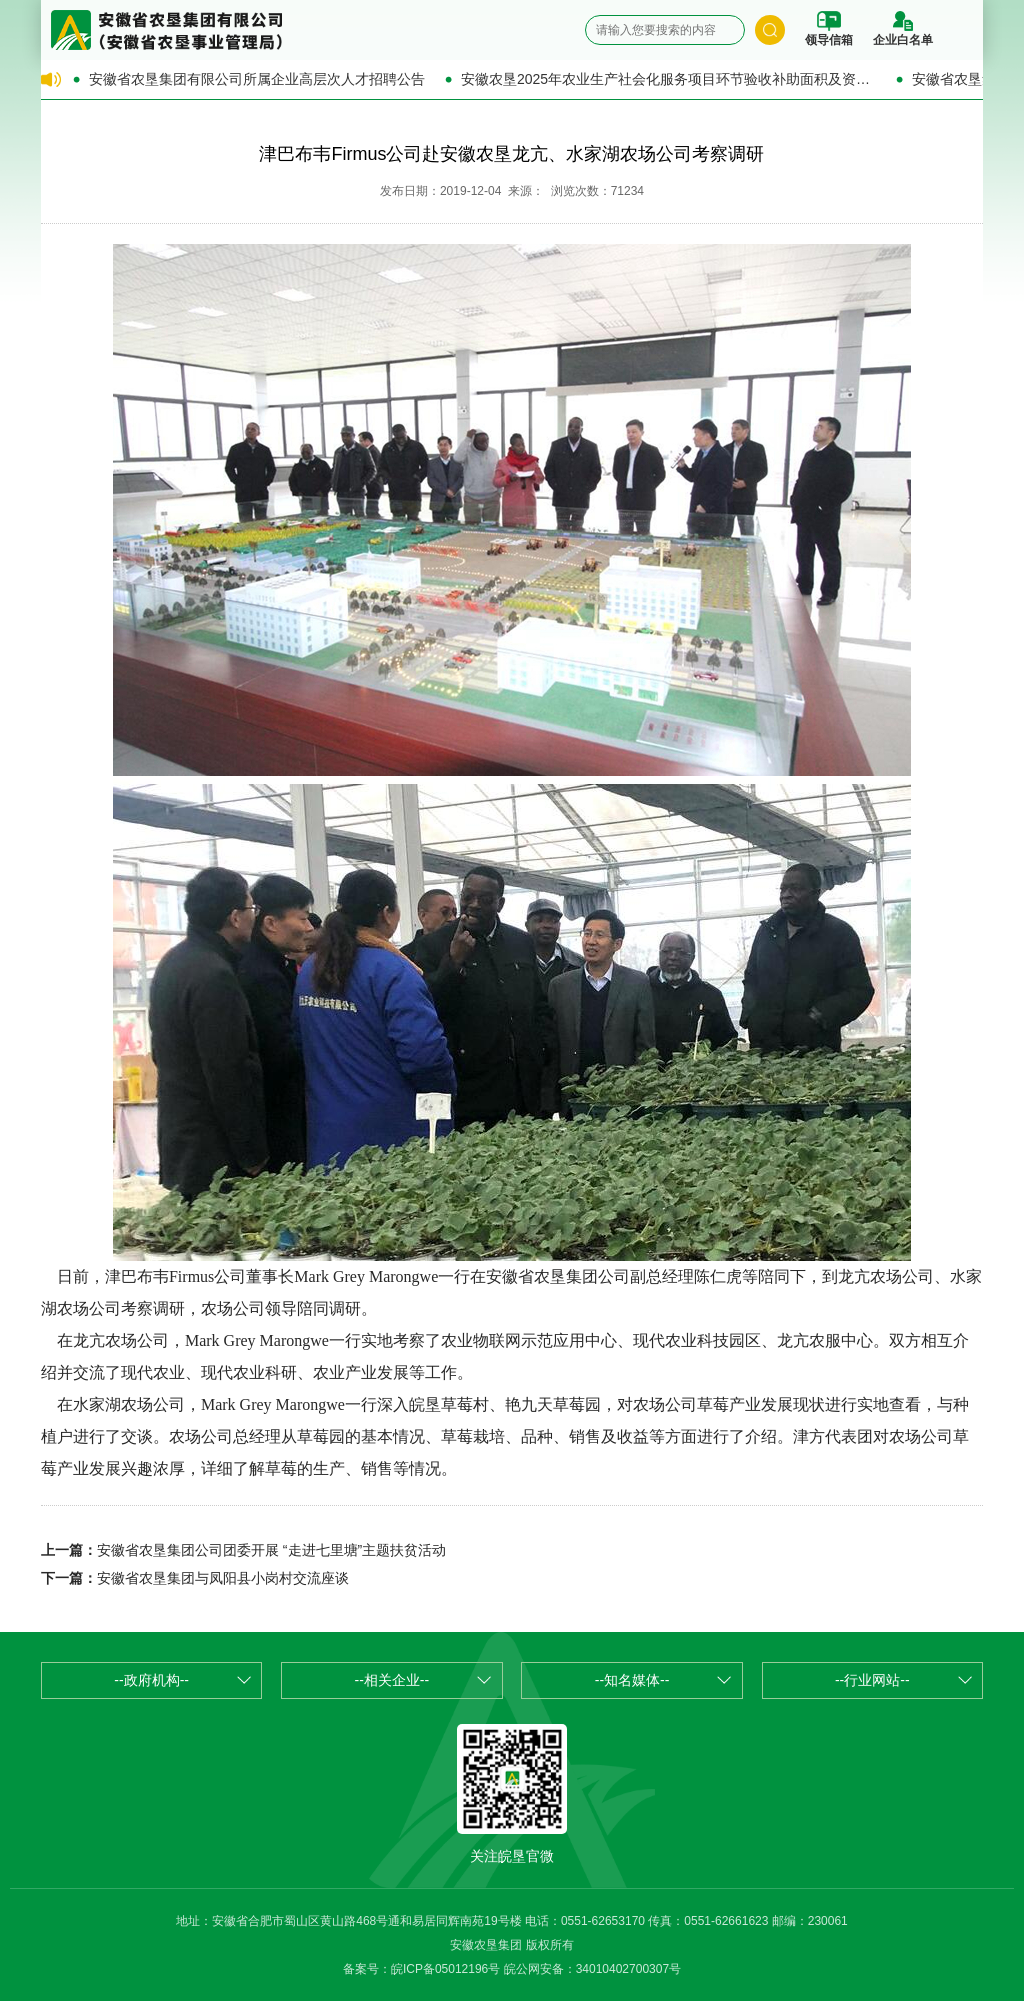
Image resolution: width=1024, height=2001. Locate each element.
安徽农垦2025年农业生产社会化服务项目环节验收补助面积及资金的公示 (668, 79)
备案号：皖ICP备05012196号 (421, 1969)
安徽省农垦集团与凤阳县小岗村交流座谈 (223, 1578)
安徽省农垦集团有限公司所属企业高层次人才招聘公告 (257, 79)
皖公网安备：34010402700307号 (592, 1969)
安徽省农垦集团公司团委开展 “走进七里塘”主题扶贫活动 (271, 1550)
